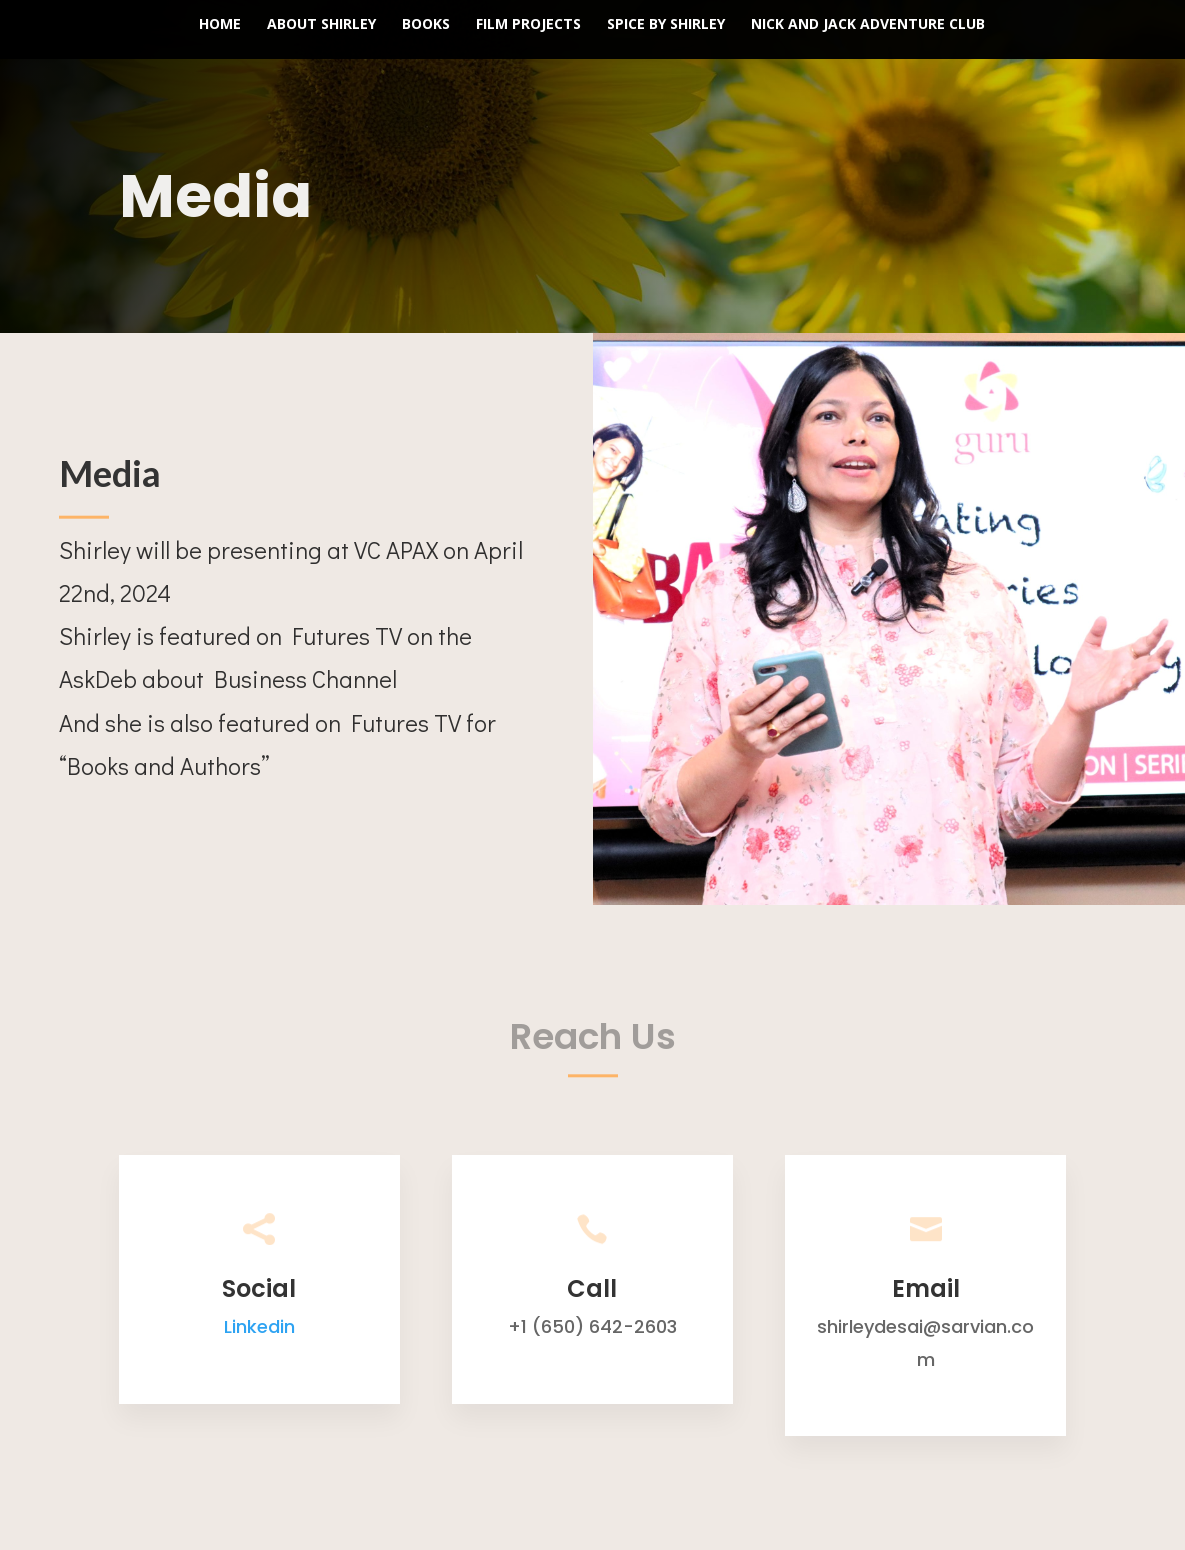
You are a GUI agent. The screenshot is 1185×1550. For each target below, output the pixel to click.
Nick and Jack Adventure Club (868, 25)
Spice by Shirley (666, 25)
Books (426, 25)
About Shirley (321, 25)
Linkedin (259, 1326)
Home (220, 25)
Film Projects (528, 25)
